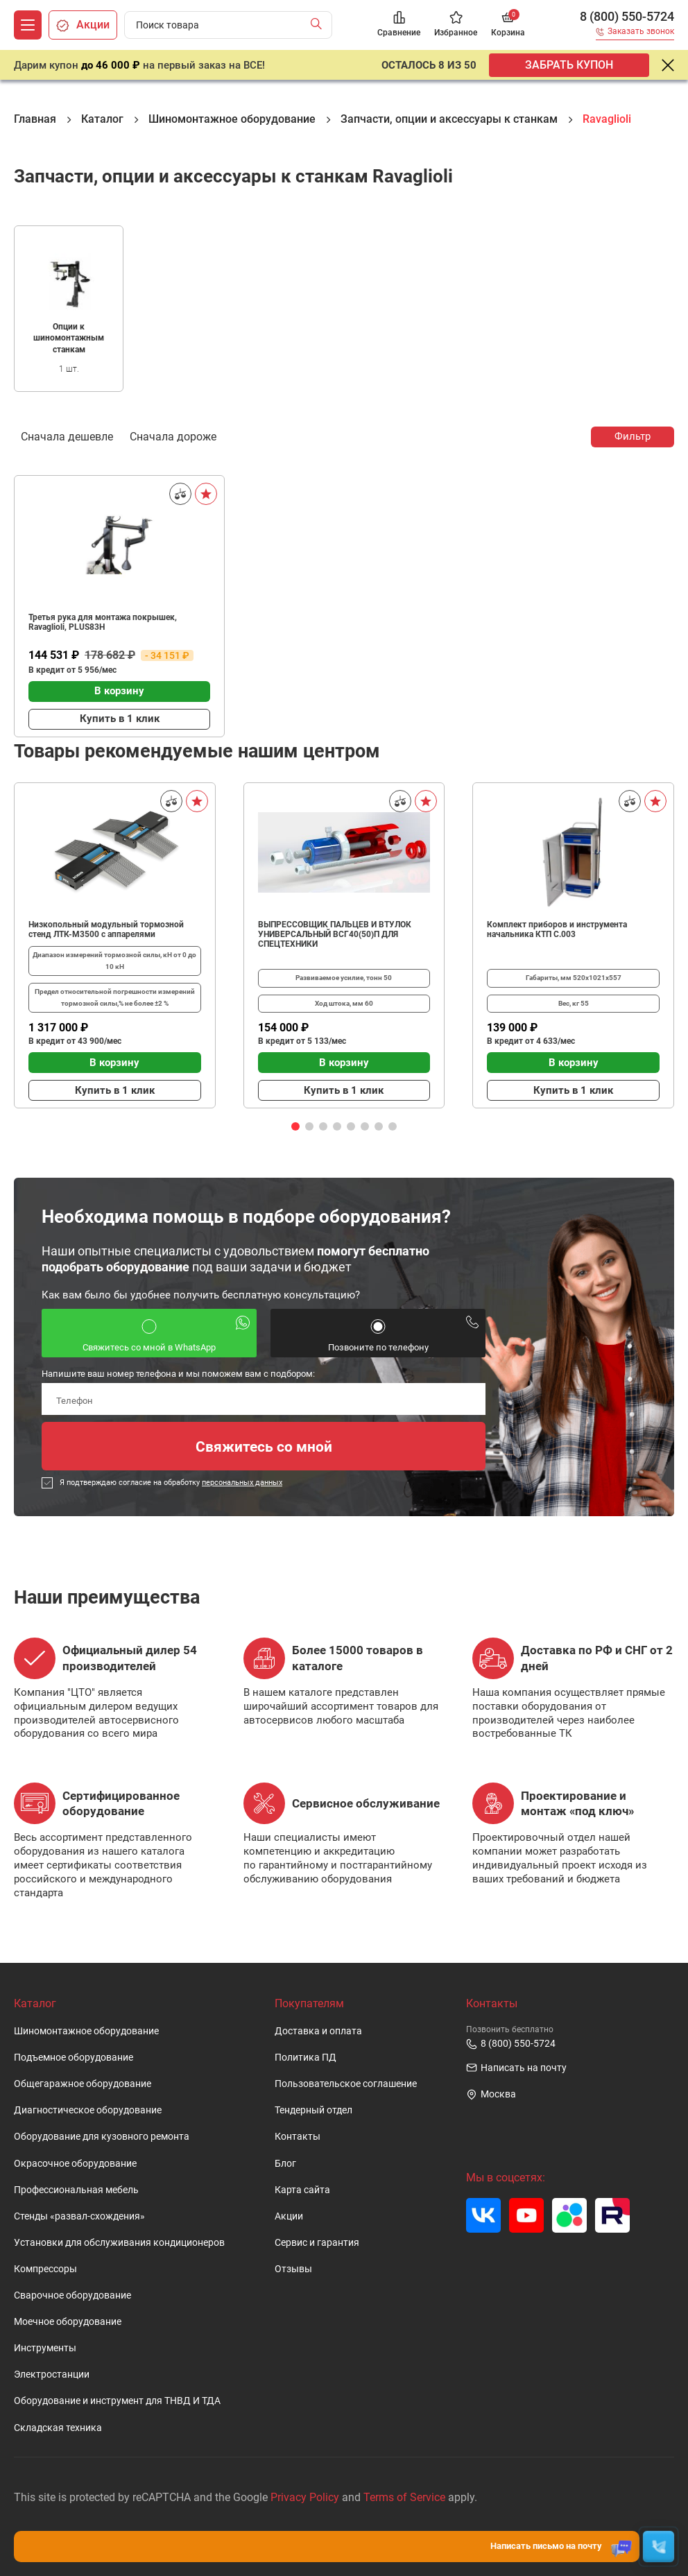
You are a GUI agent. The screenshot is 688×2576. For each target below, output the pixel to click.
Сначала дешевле (67, 435)
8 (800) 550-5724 (627, 17)
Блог (285, 2163)
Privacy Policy (304, 2497)
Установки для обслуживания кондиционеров (119, 2243)
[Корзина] (508, 25)
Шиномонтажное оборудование (86, 2031)
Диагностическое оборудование (88, 2110)
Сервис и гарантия (317, 2243)
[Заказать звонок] (635, 33)
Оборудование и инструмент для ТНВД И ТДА (117, 2401)
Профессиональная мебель (76, 2190)
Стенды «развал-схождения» (79, 2216)
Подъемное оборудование (73, 2057)
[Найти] (319, 25)
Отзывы (293, 2269)
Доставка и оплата (318, 2031)
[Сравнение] (398, 25)
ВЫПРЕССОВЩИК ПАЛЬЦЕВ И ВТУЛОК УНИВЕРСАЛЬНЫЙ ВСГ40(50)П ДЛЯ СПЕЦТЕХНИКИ (334, 934)
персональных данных (242, 1482)
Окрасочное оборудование (75, 2163)
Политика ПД (305, 2057)
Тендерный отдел (313, 2110)
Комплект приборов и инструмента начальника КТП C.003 (557, 929)
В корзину (119, 691)
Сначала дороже (173, 435)
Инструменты (45, 2348)
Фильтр (632, 436)
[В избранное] (206, 494)
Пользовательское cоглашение (346, 2084)
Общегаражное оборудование (82, 2084)
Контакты (297, 2136)
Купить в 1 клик (120, 718)
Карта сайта (302, 2190)
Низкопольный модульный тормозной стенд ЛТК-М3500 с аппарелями (106, 929)
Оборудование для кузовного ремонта (101, 2136)
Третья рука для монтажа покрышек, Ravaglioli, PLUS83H (102, 622)
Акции (289, 2216)
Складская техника (58, 2428)
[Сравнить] (180, 494)
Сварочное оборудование (72, 2295)
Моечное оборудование (67, 2322)
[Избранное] (455, 25)
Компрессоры (45, 2269)
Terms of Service (404, 2497)
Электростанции (51, 2374)
